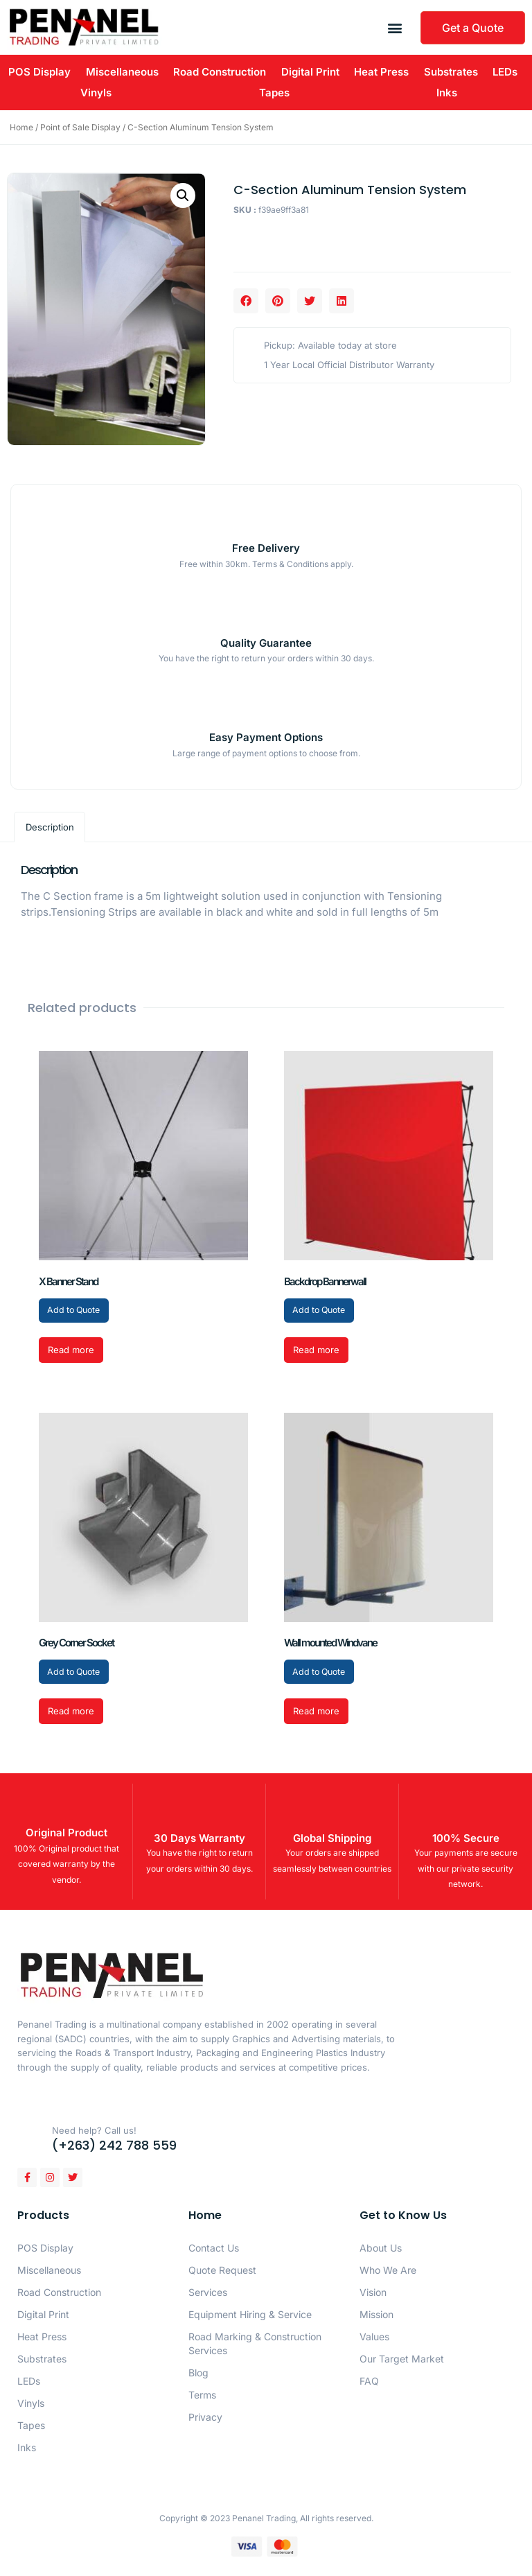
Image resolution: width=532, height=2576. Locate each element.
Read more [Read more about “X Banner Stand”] (71, 1351)
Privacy (205, 2419)
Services (207, 2294)
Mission (376, 2316)
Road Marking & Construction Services (254, 2345)
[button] (395, 27)
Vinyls (96, 92)
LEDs (505, 71)
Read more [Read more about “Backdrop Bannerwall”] (316, 1351)
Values (374, 2338)
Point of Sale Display (80, 127)
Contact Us (213, 2250)
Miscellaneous (122, 71)
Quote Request (222, 2272)
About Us (381, 2250)
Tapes (274, 92)
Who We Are (388, 2272)
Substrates (451, 71)
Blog (198, 2375)
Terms (202, 2397)
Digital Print (310, 71)
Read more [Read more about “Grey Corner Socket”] (71, 1713)
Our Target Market (402, 2361)
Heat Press (381, 71)
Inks (446, 92)
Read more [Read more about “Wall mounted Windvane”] (316, 1713)
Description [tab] (50, 827)
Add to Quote (76, 1310)
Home (21, 127)
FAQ (369, 2383)
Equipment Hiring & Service (250, 2316)
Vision (373, 2294)
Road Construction (219, 71)
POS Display (39, 71)
